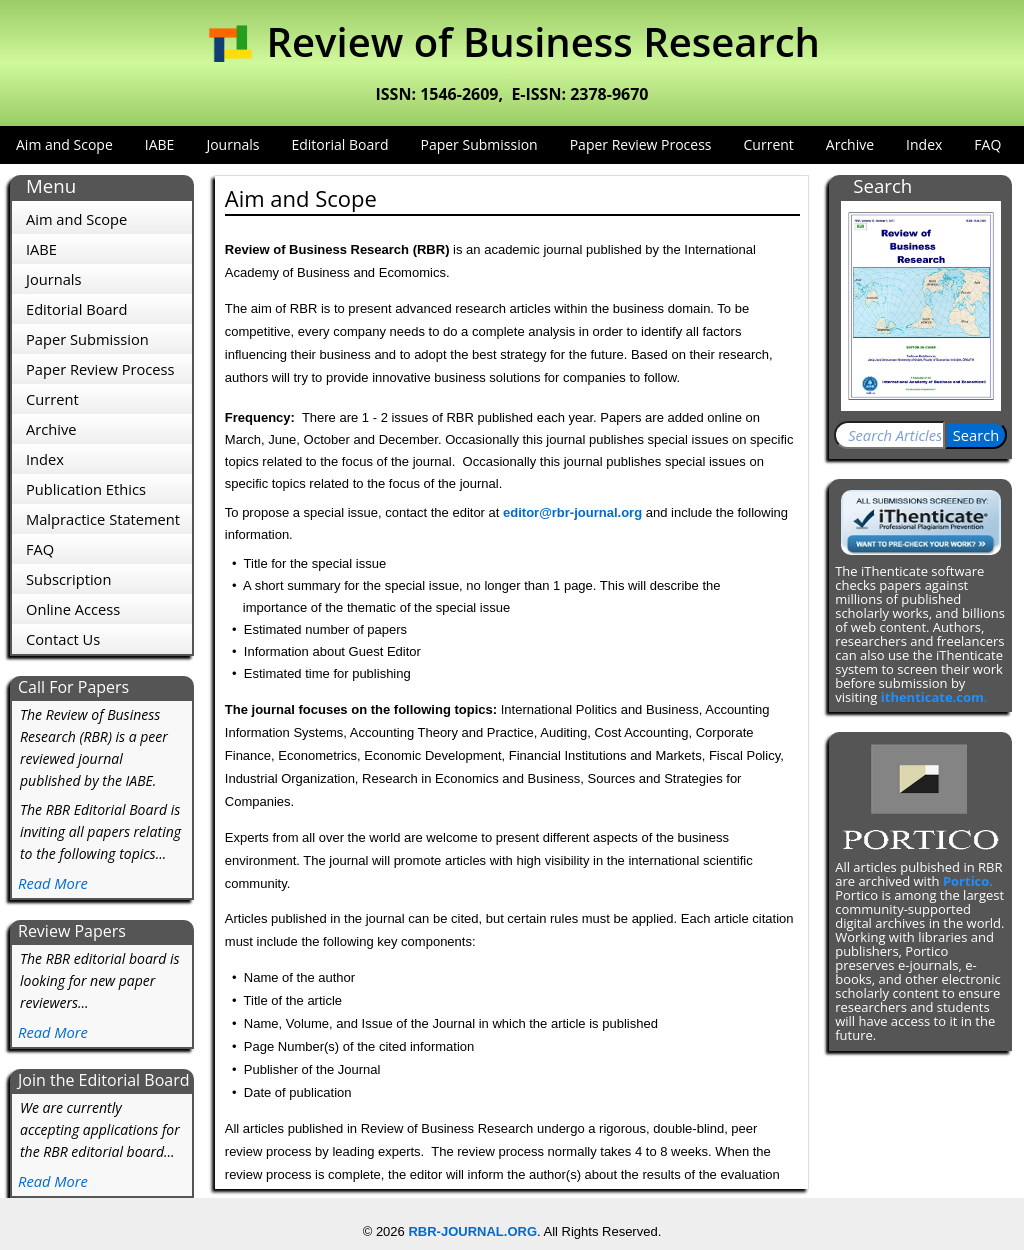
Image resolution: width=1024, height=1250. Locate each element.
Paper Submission (478, 144)
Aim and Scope (64, 144)
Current (769, 144)
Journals (232, 144)
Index (924, 144)
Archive (850, 144)
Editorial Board (339, 144)
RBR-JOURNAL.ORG (472, 1231)
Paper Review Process (641, 144)
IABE (160, 144)
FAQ (987, 144)
